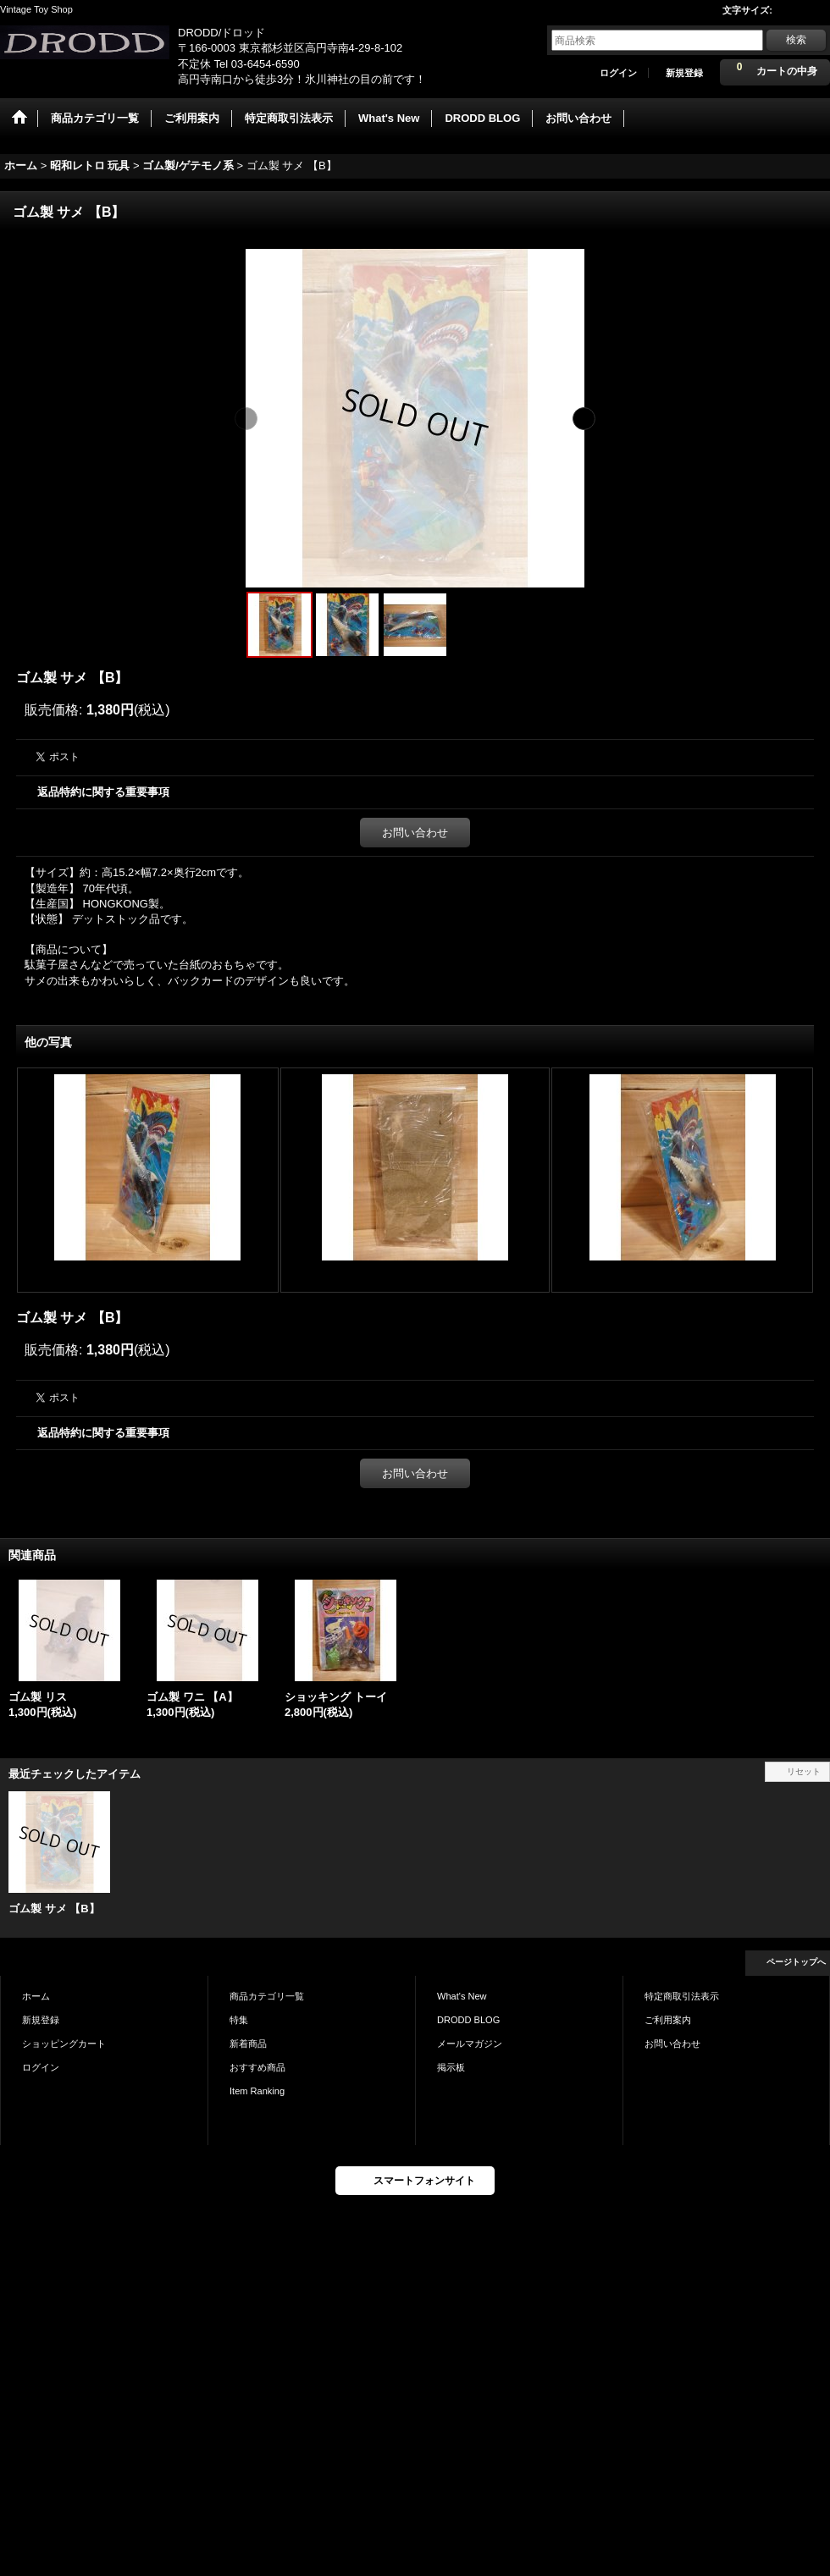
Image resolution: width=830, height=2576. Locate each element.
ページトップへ (796, 1961)
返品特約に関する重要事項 (103, 792)
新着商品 (248, 2043)
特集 (239, 2020)
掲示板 (451, 2067)
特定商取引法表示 (682, 1996)
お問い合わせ (415, 832)
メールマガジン (469, 2043)
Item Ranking (257, 2091)
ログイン (618, 73)
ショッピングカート (64, 2043)
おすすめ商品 (257, 2067)
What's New (462, 1996)
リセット (804, 1771)
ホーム (36, 1996)
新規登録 (684, 73)
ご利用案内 (668, 2020)
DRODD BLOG (468, 2020)
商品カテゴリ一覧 (267, 1996)
